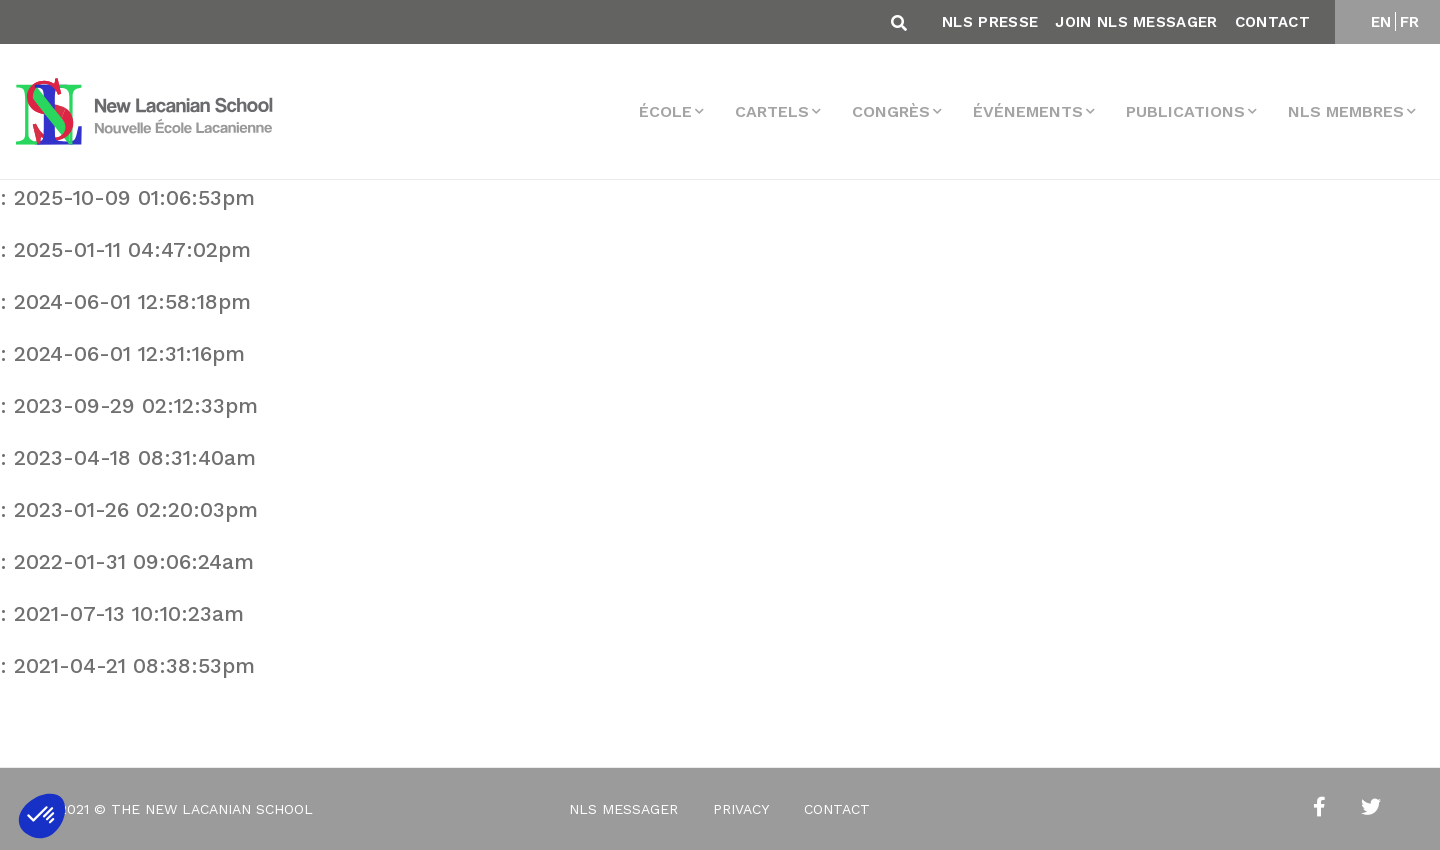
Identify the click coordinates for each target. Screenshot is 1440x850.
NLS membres (1346, 111)
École (665, 111)
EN (1381, 22)
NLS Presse (990, 22)
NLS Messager (623, 809)
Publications (1185, 111)
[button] (42, 816)
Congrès (891, 111)
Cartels (772, 111)
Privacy (741, 809)
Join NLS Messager (1136, 22)
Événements (1028, 111)
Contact (1272, 22)
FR (1410, 22)
